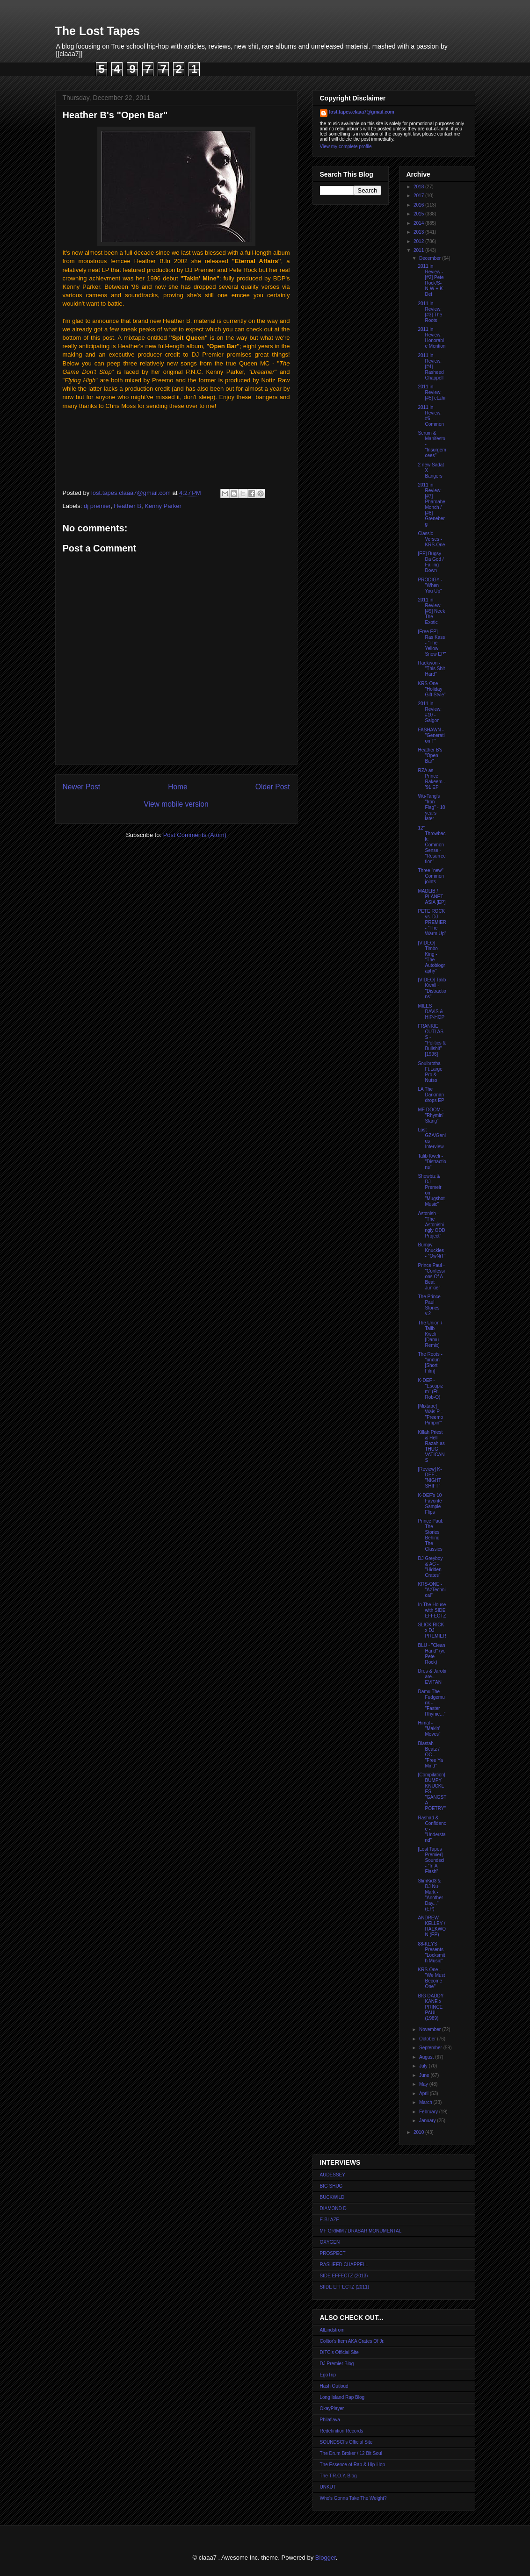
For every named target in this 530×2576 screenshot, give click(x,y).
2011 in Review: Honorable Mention (432, 338)
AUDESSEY (332, 2174)
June (424, 2075)
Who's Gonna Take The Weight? (353, 2498)
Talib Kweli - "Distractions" (432, 1161)
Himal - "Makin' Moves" (429, 1728)
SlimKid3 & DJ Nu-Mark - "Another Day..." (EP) (430, 1894)
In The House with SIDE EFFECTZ (432, 1610)
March (426, 2102)
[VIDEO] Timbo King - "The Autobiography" (431, 956)
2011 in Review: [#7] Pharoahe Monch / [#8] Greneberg (431, 504)
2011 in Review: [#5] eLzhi (431, 392)
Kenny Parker (163, 505)
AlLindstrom (332, 2330)
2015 (419, 213)
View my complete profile (346, 146)
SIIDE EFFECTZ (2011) (345, 2287)
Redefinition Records (341, 2430)
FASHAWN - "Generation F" (431, 735)
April (424, 2093)
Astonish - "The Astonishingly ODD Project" (431, 1224)
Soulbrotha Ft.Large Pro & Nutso (430, 1072)
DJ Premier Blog (337, 2363)
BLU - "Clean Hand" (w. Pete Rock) (431, 1654)
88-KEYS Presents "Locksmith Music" (431, 1952)
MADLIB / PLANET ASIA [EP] (432, 896)
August (427, 2057)
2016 (419, 205)
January (428, 2120)
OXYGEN (330, 2242)
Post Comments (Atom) (194, 834)
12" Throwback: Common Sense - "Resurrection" (432, 844)
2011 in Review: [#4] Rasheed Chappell (431, 366)
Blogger (325, 2557)
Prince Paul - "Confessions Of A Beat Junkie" (431, 1276)
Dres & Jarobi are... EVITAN (432, 1676)
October (428, 2038)
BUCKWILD (332, 2197)
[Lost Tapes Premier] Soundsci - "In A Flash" (431, 1860)
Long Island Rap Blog (342, 2397)
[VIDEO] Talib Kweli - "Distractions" (432, 988)
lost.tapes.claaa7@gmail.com (361, 111)
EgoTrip (328, 2374)
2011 (419, 250)
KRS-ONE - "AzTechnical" (432, 1589)
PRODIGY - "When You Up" (430, 585)
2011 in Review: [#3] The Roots (430, 312)
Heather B (127, 505)
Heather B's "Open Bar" (430, 755)
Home (178, 787)
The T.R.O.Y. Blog (338, 2475)
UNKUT (328, 2487)
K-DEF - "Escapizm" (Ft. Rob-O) (430, 1389)
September (431, 2047)
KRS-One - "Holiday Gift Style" (432, 689)
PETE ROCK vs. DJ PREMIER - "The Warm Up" (432, 922)
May (424, 2084)
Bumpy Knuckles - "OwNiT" (432, 1250)
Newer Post (82, 787)
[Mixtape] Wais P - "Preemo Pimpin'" (430, 1414)
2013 (419, 232)
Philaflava (330, 2419)
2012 (419, 241)
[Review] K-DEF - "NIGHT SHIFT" (430, 1477)
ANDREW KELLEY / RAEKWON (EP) (432, 1926)
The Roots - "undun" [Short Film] (430, 1363)
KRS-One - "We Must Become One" (431, 1978)
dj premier (97, 505)
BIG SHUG (331, 2186)
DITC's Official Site (339, 2352)
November (430, 2029)
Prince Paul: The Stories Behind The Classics (430, 1535)
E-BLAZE (330, 2219)
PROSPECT (333, 2253)
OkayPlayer (332, 2408)
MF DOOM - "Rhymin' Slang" (430, 1115)
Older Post (272, 787)
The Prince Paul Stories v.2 (429, 1305)
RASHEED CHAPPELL (344, 2264)
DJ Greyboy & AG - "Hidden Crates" (430, 1567)
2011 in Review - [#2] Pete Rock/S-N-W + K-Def (431, 280)
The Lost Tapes (97, 30)
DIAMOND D (333, 2208)
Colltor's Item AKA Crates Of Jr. (352, 2341)
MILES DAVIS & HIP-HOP (431, 1011)
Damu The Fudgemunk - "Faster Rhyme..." (432, 1703)
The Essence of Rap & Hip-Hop (352, 2464)
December (430, 258)
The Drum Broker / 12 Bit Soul (351, 2453)
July (424, 2065)
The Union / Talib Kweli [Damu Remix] (430, 1334)
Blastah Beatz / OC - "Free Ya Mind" (430, 1754)
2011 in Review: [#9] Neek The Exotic (431, 611)
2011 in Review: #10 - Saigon (430, 712)
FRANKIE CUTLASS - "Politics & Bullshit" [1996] (432, 1040)
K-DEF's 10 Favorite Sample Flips (430, 1504)
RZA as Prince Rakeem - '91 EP (431, 779)
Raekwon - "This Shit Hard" (431, 668)
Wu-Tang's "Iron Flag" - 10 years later (431, 807)
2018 (419, 186)
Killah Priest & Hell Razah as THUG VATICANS (431, 1446)
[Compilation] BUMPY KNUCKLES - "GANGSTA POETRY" (432, 1791)
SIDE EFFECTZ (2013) (344, 2275)
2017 (419, 195)
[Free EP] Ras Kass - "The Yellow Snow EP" (432, 643)
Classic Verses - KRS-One (431, 539)
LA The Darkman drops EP (431, 1095)
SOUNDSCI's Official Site (346, 2442)
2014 (419, 223)
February (429, 2111)
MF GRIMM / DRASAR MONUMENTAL (361, 2230)
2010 (419, 2132)
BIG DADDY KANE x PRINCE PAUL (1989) (431, 2007)
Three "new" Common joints (431, 876)
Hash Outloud (334, 2386)
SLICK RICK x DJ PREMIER (432, 1630)
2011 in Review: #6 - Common (431, 416)
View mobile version (176, 804)
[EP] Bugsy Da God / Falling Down (431, 562)
